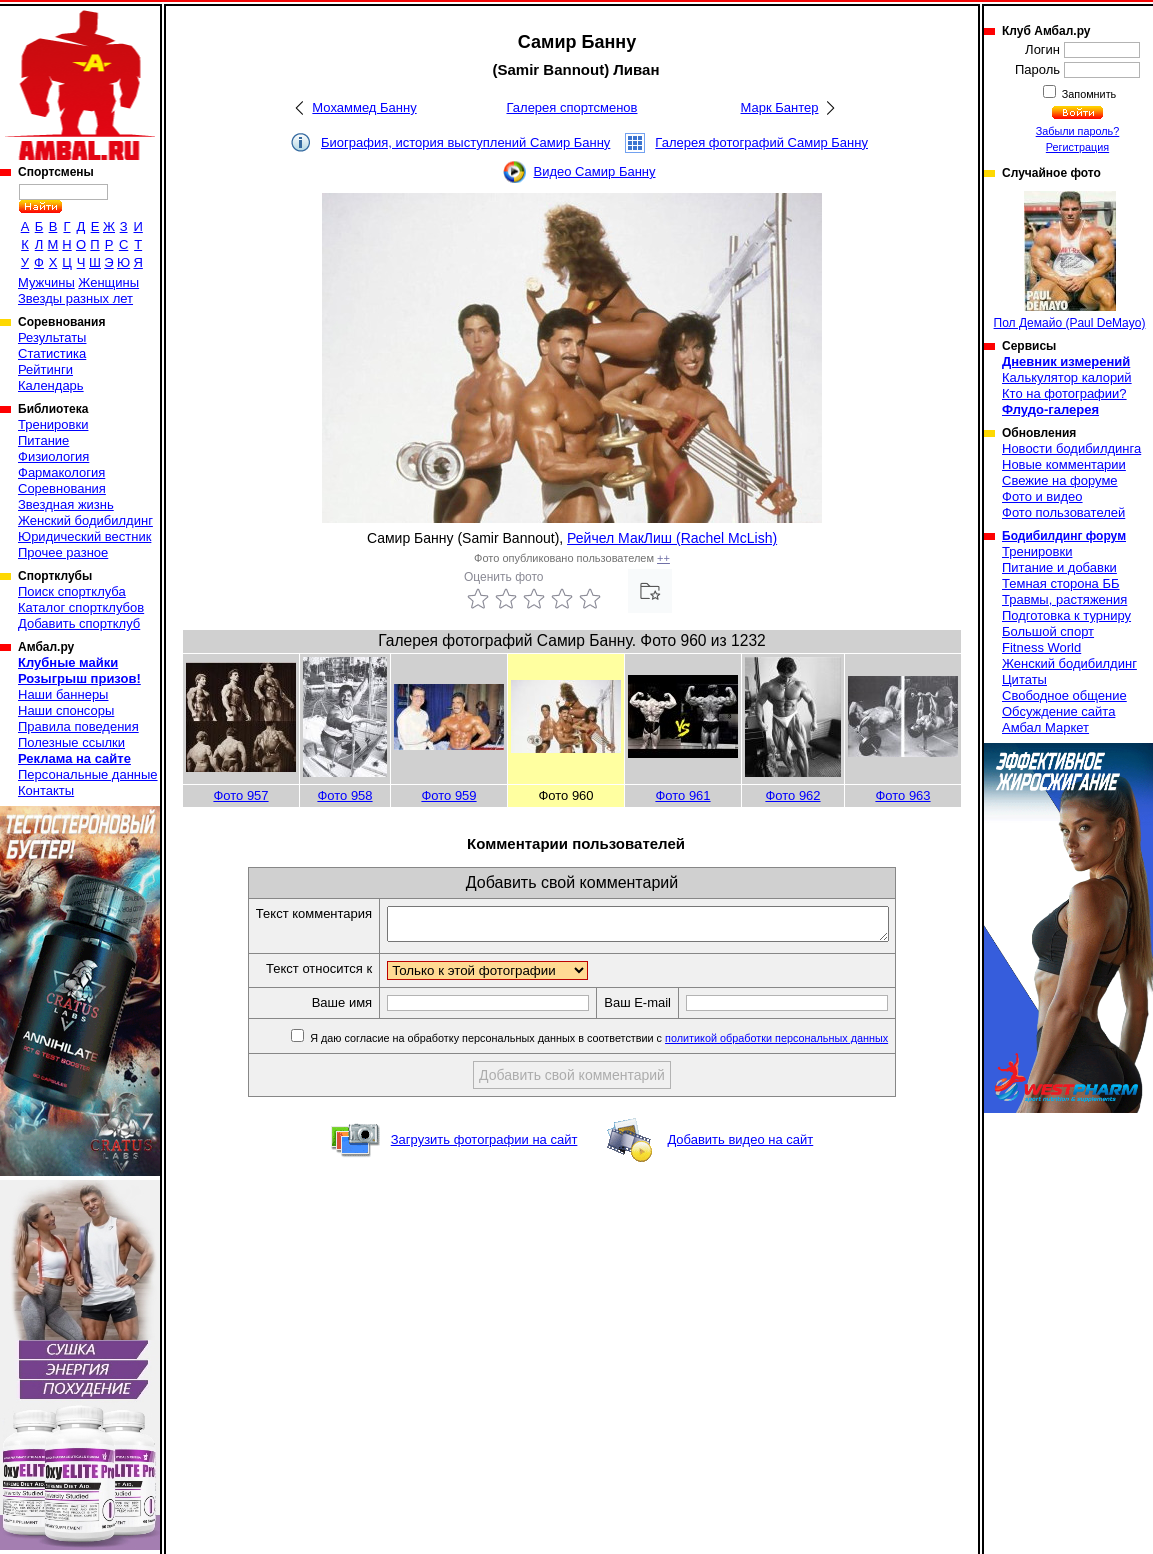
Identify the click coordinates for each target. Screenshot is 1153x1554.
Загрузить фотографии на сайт (484, 1145)
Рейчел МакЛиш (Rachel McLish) (672, 538)
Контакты (46, 790)
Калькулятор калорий (1067, 377)
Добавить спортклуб (79, 623)
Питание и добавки (1059, 567)
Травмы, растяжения (1064, 599)
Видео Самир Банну (594, 171)
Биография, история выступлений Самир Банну (465, 142)
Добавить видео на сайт (740, 1145)
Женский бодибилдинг (85, 520)
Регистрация (1077, 147)
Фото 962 (792, 795)
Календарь (51, 385)
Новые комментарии (1064, 464)
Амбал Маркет (1045, 727)
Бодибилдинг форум (1064, 536)
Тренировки (53, 424)
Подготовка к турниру (1066, 615)
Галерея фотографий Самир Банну (761, 142)
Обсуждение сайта (1058, 711)
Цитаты (1024, 679)
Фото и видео (1042, 496)
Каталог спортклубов (81, 607)
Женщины (108, 282)
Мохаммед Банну (364, 107)
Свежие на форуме (1060, 480)
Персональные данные (88, 774)
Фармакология (61, 472)
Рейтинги (45, 369)
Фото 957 (240, 795)
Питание (43, 440)
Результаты (52, 337)
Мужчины (46, 282)
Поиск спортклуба (72, 591)
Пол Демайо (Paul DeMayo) (1070, 260)
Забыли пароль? (1078, 131)
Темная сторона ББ (1061, 583)
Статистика (52, 353)
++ (663, 558)
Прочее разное (63, 552)
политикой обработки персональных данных (806, 1044)
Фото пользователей (1063, 512)
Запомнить (1088, 94)
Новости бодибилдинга (1071, 448)
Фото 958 (344, 795)
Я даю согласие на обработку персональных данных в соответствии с (627, 1044)
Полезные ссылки (71, 742)
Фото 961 (682, 795)
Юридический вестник (84, 536)
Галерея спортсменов (572, 107)
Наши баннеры (63, 694)
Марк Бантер (780, 107)
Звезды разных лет (75, 298)
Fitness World (1041, 647)
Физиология (53, 456)
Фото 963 (902, 795)
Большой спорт (1048, 631)
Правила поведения (78, 726)
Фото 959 (448, 795)
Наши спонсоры (66, 710)
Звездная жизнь (66, 504)
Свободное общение (1064, 695)
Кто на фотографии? (1064, 393)
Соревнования (62, 488)
